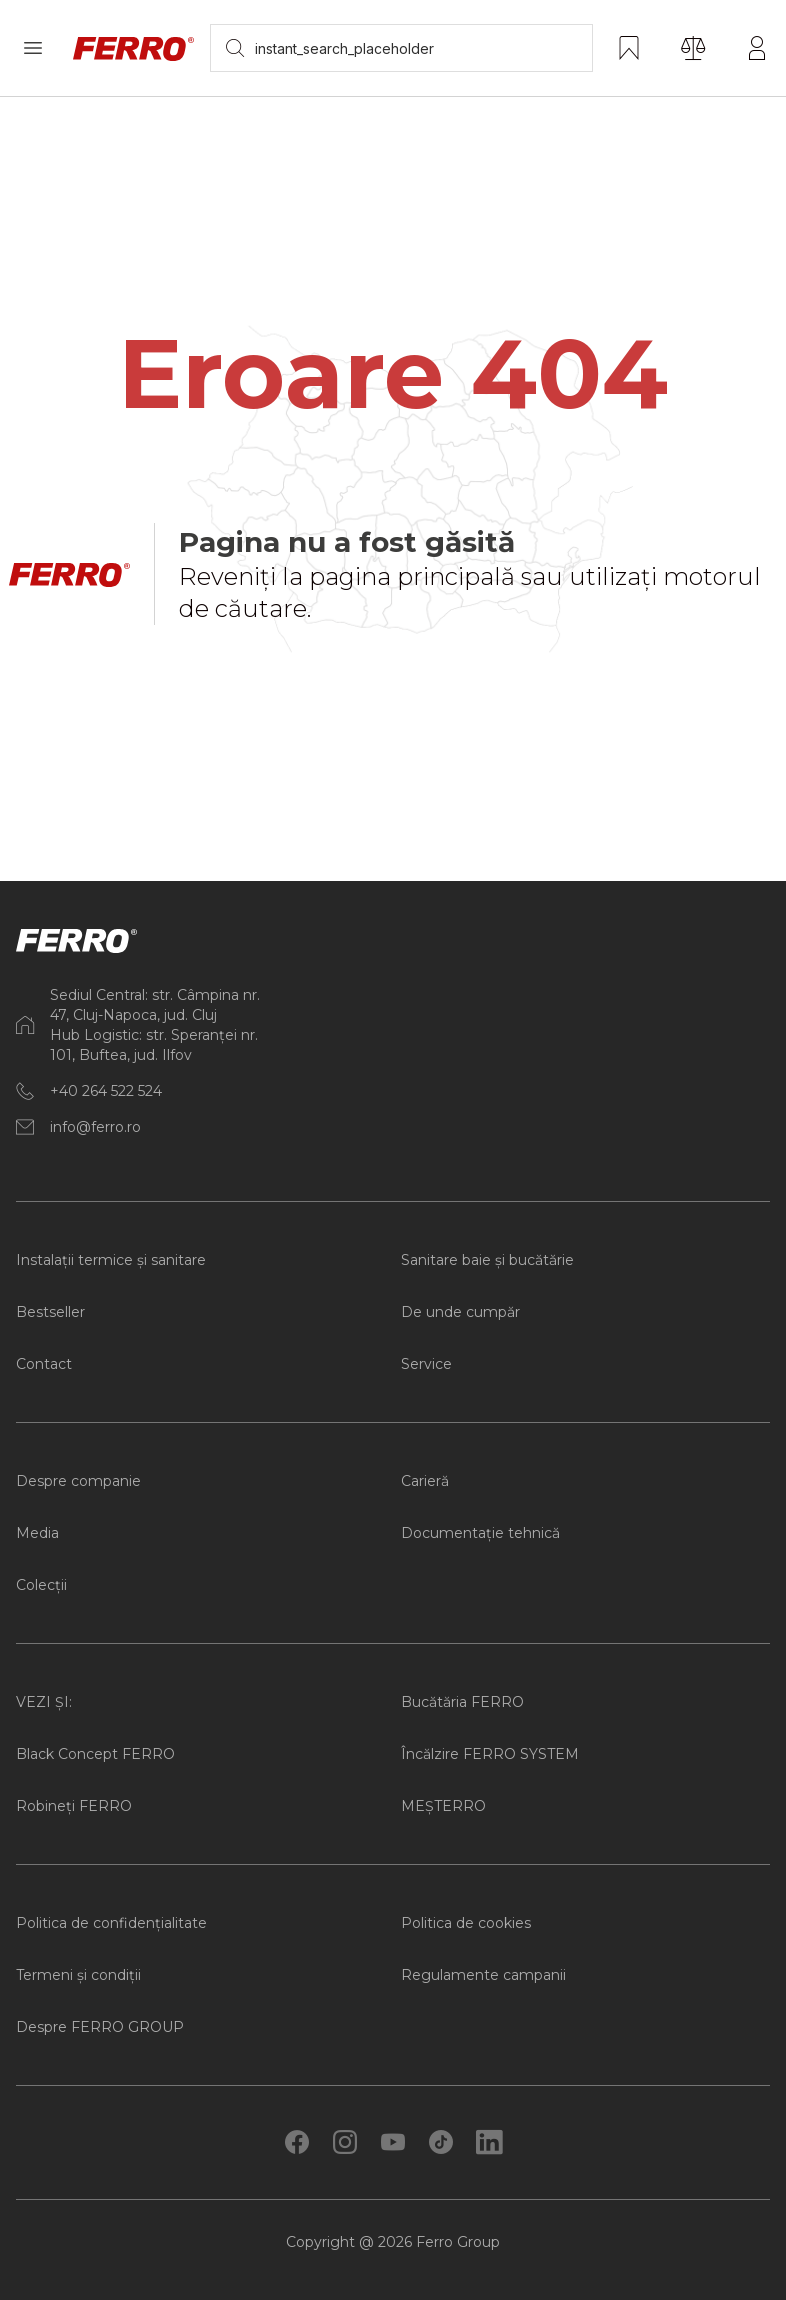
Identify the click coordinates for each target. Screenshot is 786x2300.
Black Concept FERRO (95, 1754)
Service (426, 1364)
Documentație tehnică (480, 1533)
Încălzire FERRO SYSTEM (490, 1754)
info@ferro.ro (95, 1127)
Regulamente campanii (483, 1975)
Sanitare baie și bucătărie (487, 1260)
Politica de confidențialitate (111, 1923)
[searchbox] (401, 48)
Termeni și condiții (78, 1975)
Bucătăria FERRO (462, 1702)
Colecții (41, 1585)
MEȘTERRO (443, 1806)
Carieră (425, 1481)
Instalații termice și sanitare (111, 1260)
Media (37, 1533)
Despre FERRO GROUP (100, 2027)
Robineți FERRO (74, 1806)
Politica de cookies (466, 1923)
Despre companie (78, 1481)
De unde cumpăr (460, 1312)
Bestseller (50, 1312)
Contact (44, 1364)
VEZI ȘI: (44, 1702)
